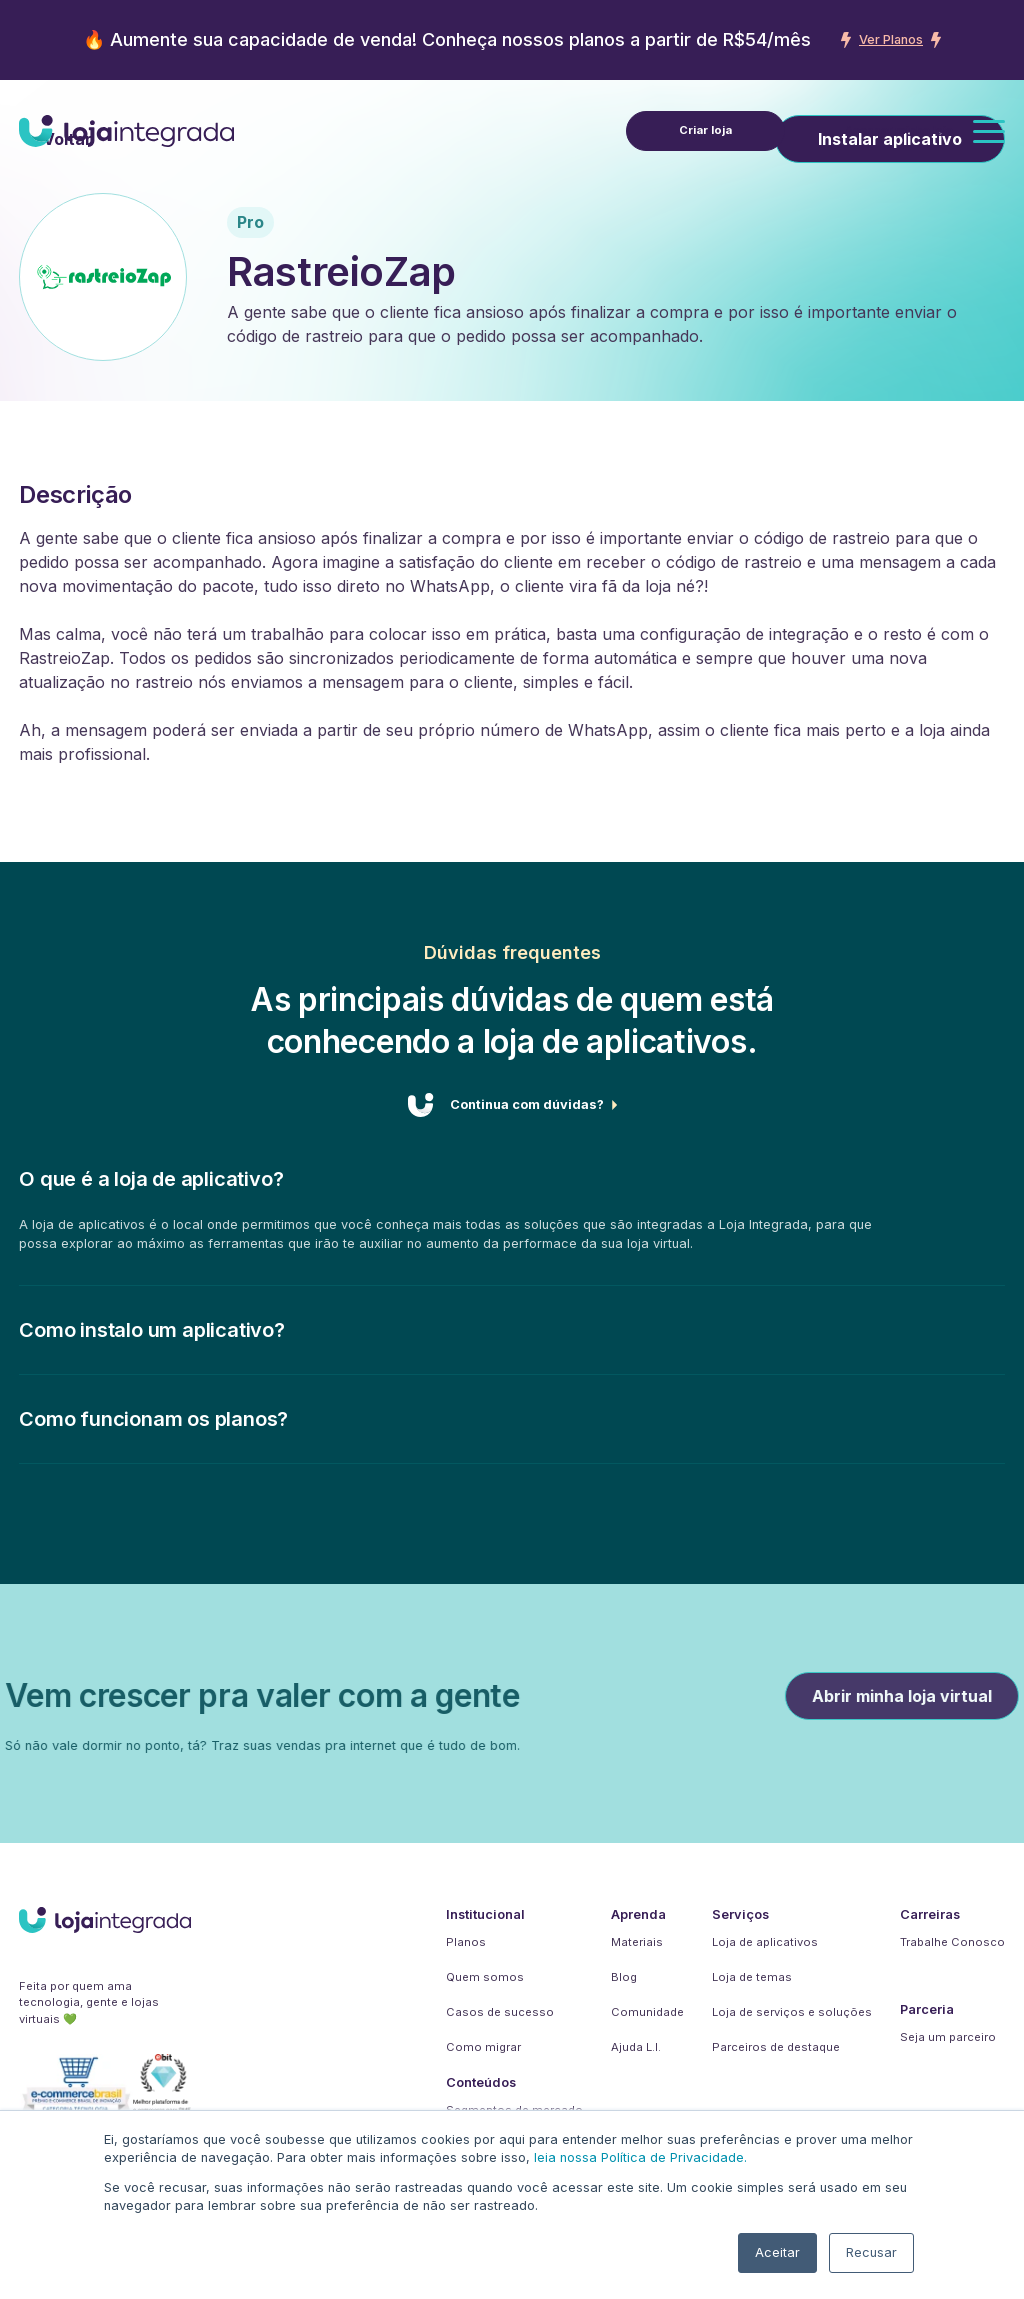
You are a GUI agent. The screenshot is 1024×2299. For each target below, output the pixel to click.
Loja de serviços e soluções (792, 2012)
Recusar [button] (871, 2252)
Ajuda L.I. (636, 2047)
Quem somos (485, 1977)
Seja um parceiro (948, 2037)
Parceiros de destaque (776, 2047)
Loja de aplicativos (765, 1942)
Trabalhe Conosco (952, 1942)
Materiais (637, 1942)
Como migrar (483, 2047)
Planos (466, 1942)
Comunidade (647, 2012)
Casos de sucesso (500, 2012)
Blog (624, 1977)
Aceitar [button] (777, 2252)
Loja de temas (752, 1977)
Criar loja (705, 130)
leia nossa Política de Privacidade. (640, 2157)
